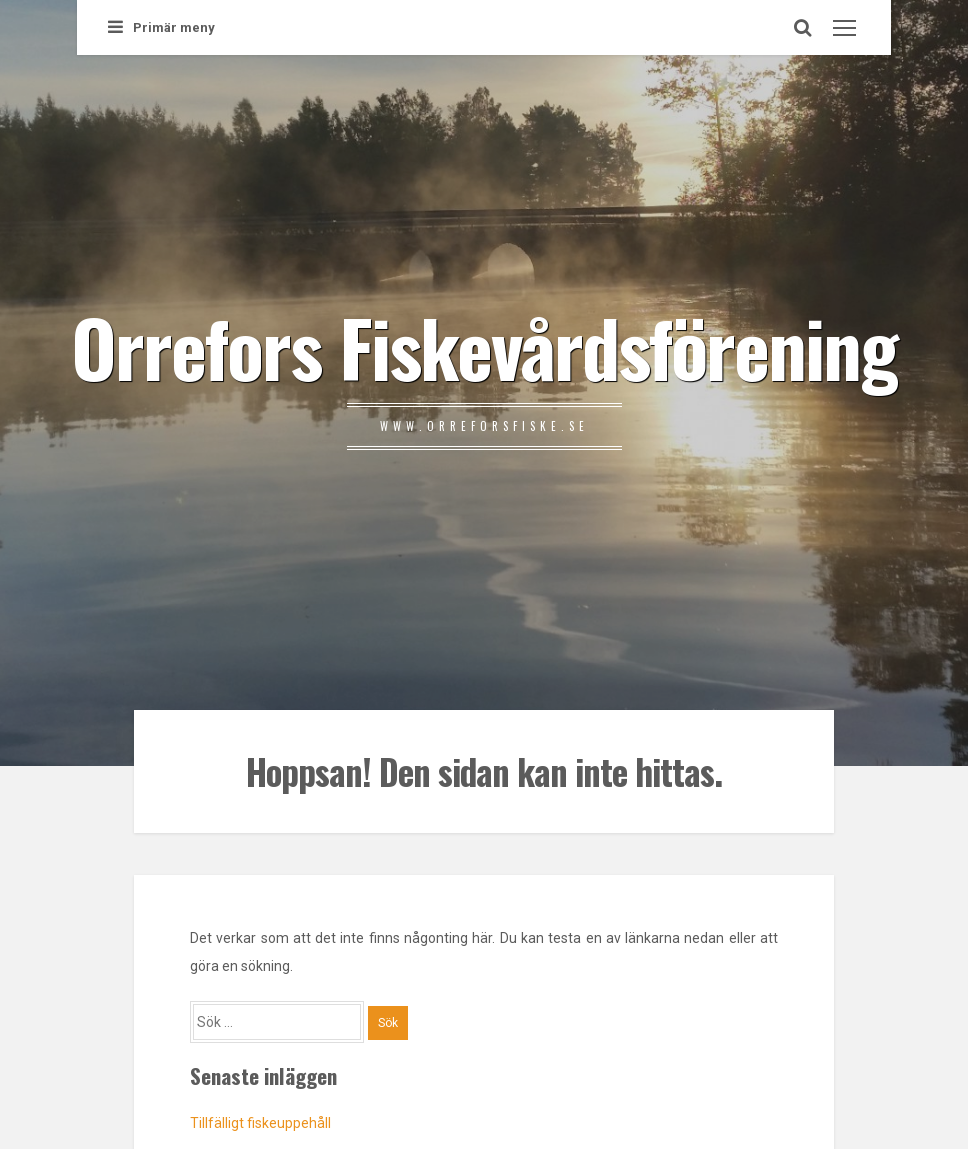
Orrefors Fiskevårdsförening (484, 346)
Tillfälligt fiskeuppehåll (260, 1123)
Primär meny (161, 27)
